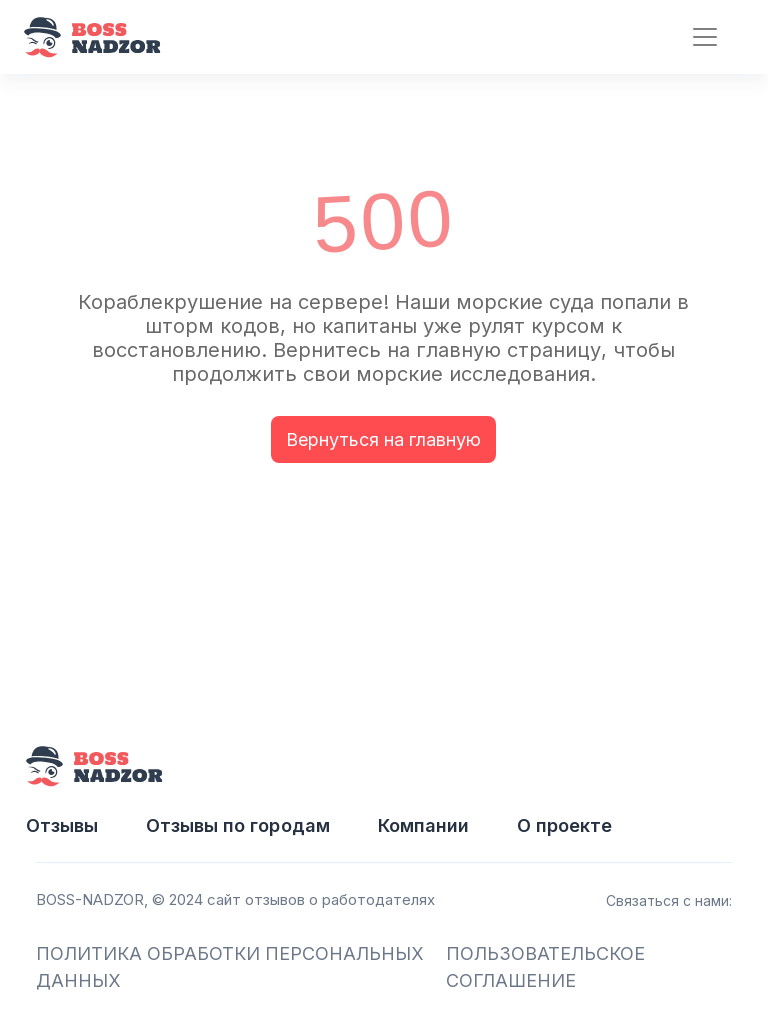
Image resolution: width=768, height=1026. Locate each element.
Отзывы (62, 825)
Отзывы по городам (237, 825)
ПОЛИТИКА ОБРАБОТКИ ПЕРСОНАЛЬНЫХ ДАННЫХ (230, 967)
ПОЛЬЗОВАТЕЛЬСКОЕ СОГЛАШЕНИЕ (545, 967)
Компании (423, 825)
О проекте (564, 825)
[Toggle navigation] (696, 37)
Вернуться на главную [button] (383, 439)
